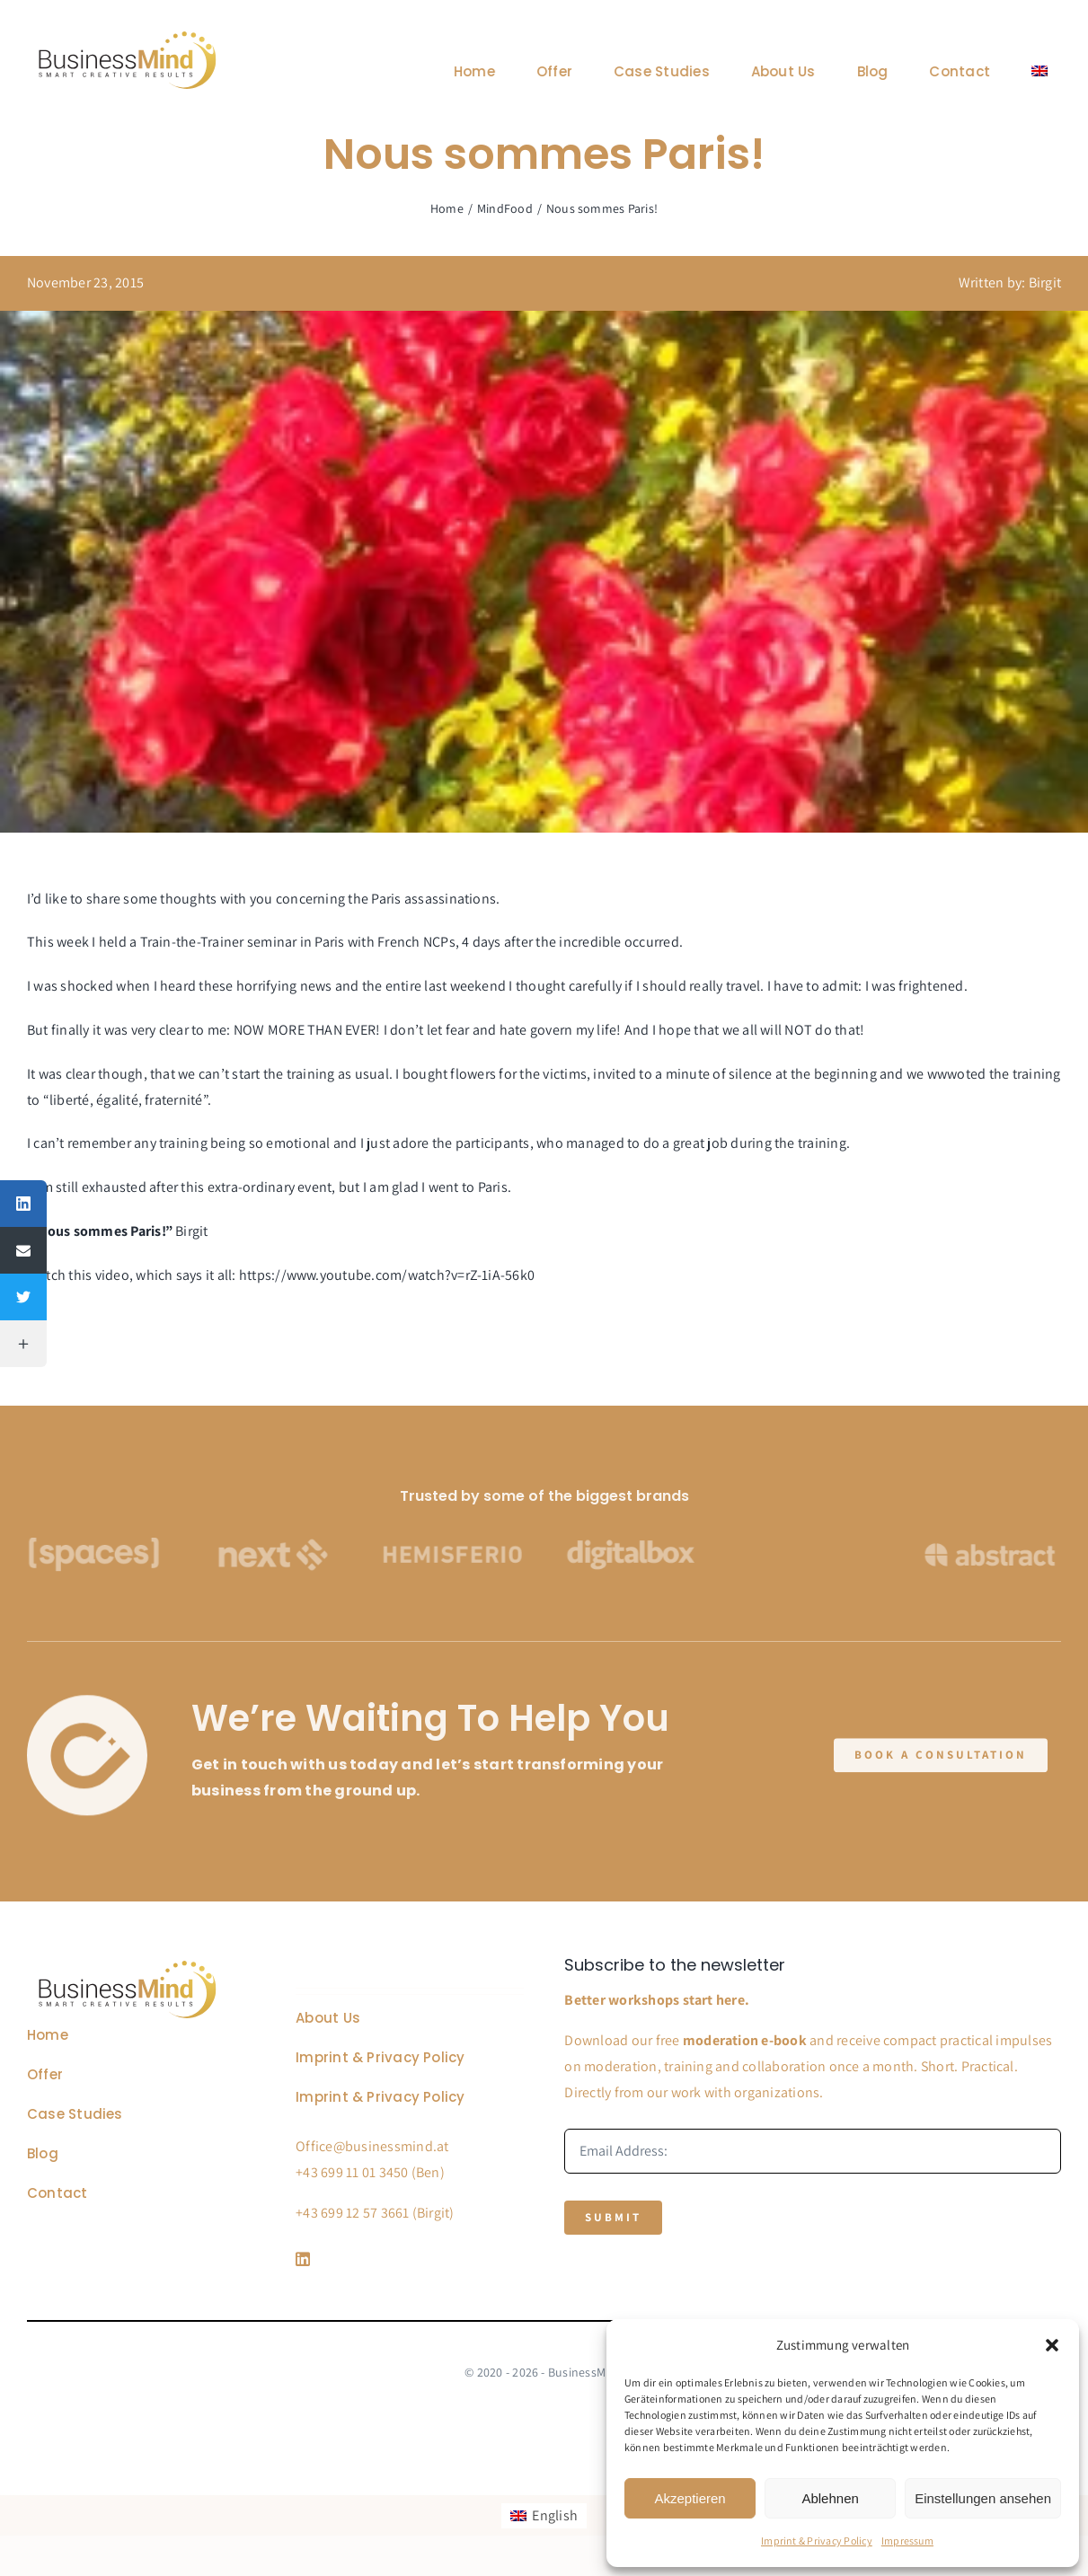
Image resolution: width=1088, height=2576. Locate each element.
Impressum (907, 2540)
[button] (1052, 2345)
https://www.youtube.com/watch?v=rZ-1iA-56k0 (387, 1275)
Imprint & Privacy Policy (816, 2540)
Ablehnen (829, 2498)
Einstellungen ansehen (983, 2498)
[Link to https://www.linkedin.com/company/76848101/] (406, 2259)
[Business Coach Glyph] (127, 1963)
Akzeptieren (689, 2498)
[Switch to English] (544, 2515)
